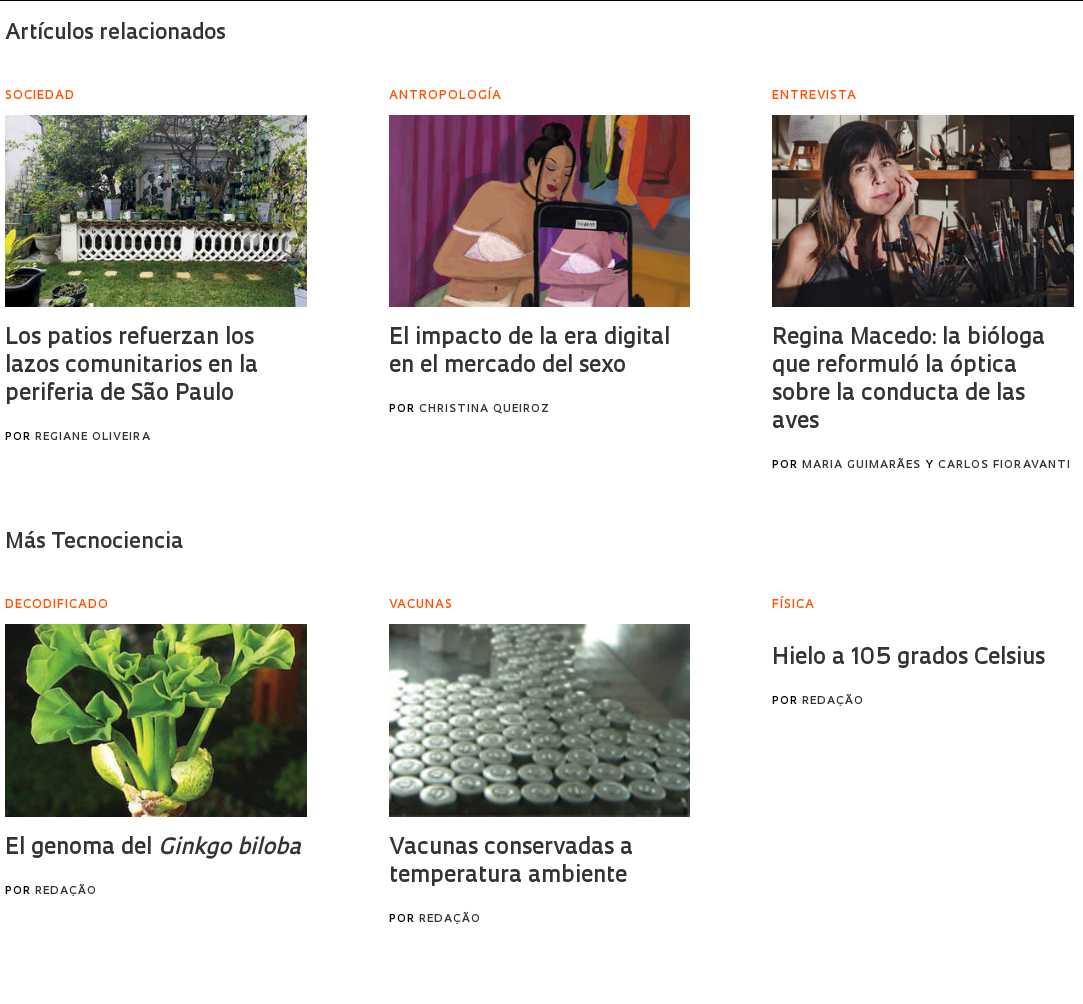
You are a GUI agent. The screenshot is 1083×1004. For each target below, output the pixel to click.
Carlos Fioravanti (1004, 465)
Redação (66, 891)
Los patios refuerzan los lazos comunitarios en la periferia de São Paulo (131, 366)
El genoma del (153, 848)
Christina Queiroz (484, 409)
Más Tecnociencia (94, 542)
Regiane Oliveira (93, 437)
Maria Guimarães (861, 465)
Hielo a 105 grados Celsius (908, 658)
